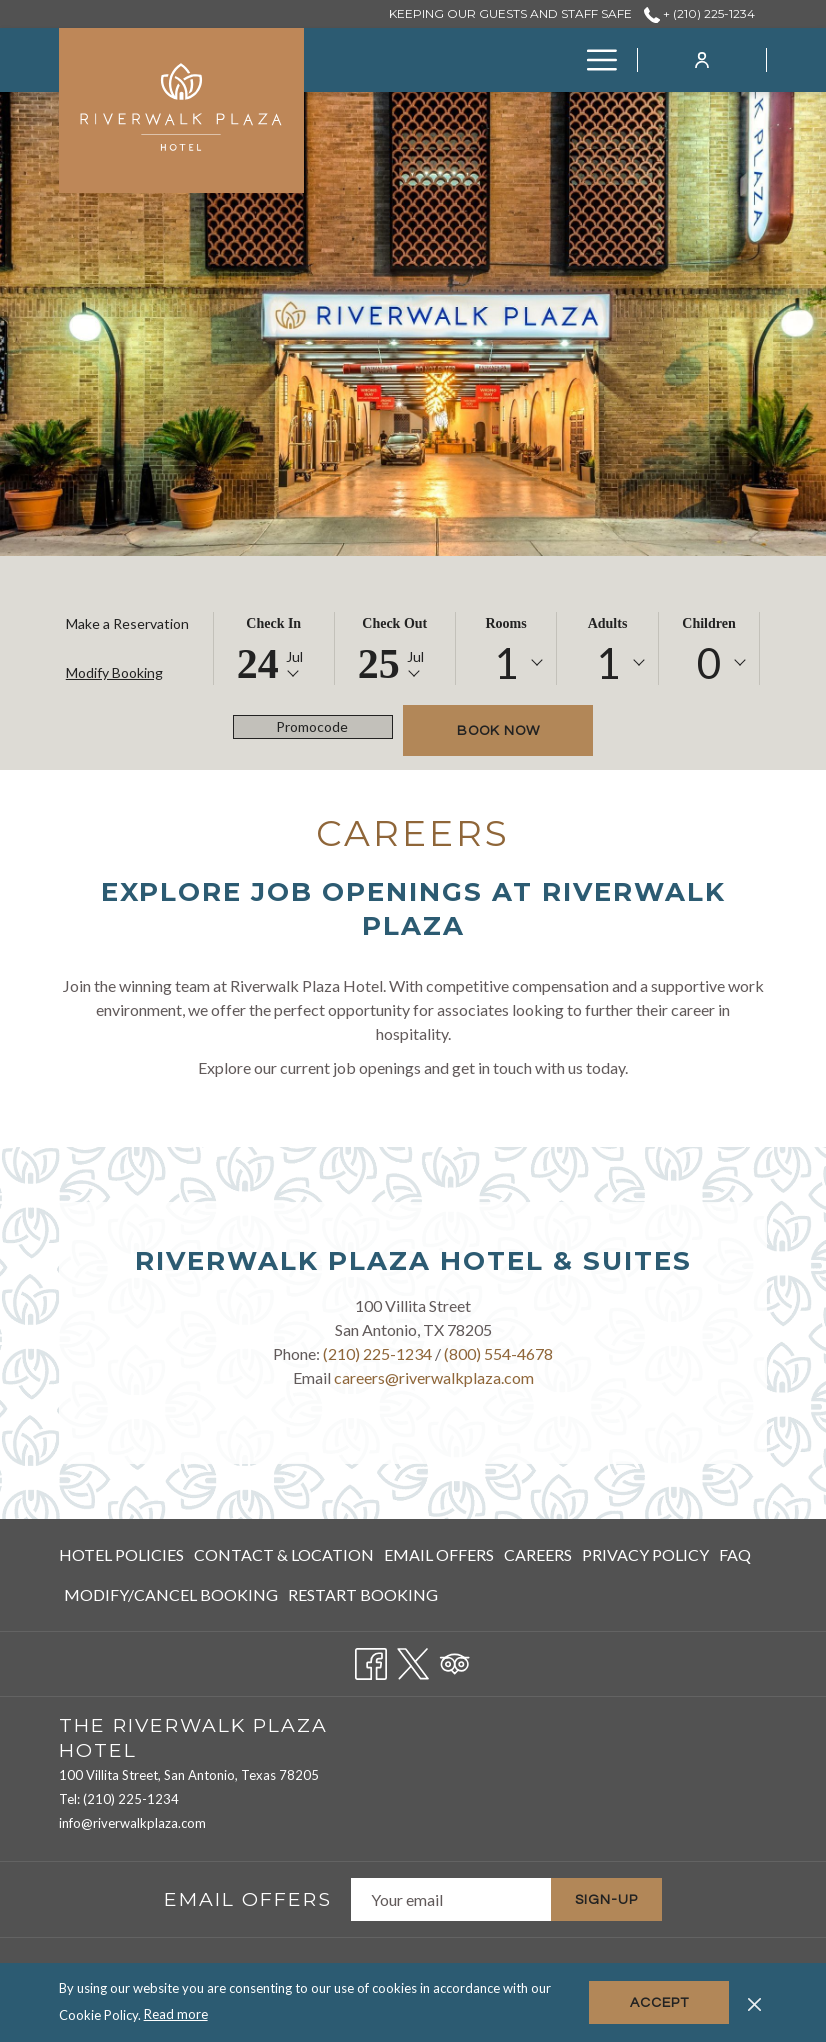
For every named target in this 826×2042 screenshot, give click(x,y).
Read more (176, 2014)
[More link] (594, 60)
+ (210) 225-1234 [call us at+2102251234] (699, 13)
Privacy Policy (645, 1554)
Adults (608, 623)
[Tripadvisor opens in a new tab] (455, 1659)
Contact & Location (284, 1554)
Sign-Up (606, 1900)
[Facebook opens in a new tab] (371, 1659)
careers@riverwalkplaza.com (434, 1377)
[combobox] (506, 663)
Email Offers (439, 1554)
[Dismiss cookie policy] (754, 2002)
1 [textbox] (506, 663)
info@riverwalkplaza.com (132, 1823)
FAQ (735, 1554)
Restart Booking (363, 1594)
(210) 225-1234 (377, 1353)
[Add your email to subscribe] (451, 1899)
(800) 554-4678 (498, 1353)
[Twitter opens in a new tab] (413, 1659)
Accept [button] (659, 2003)
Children (708, 623)
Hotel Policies (121, 1554)
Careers (538, 1554)
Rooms (505, 623)
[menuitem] (413, 60)
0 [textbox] (709, 663)
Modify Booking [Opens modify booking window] (114, 672)
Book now (498, 731)
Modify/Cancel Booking (171, 1594)
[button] (274, 648)
